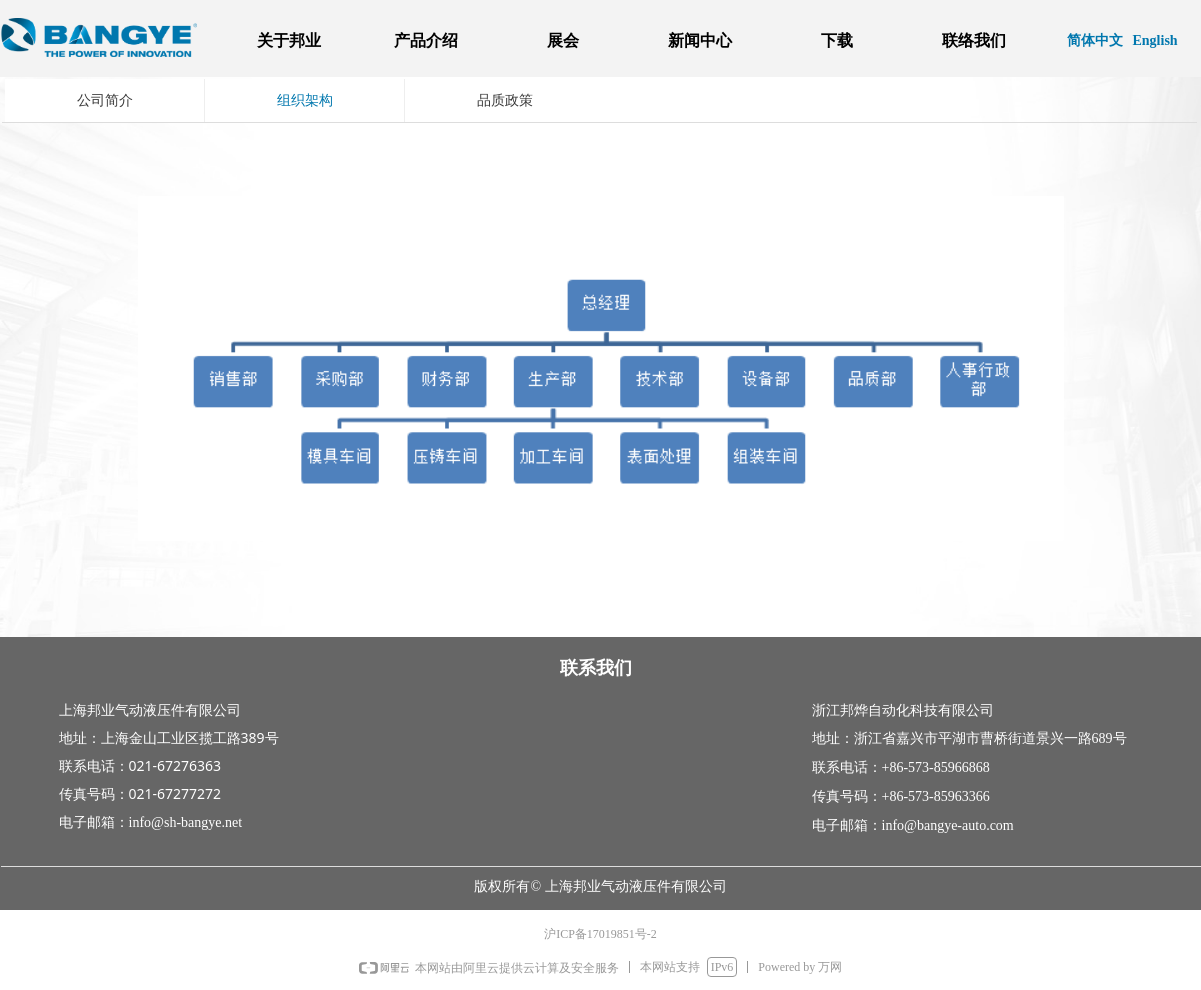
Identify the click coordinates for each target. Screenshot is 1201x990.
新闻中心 (700, 40)
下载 (837, 40)
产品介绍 (426, 40)
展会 (563, 40)
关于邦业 (289, 40)
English (1155, 40)
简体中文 (1095, 40)
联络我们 (974, 40)
